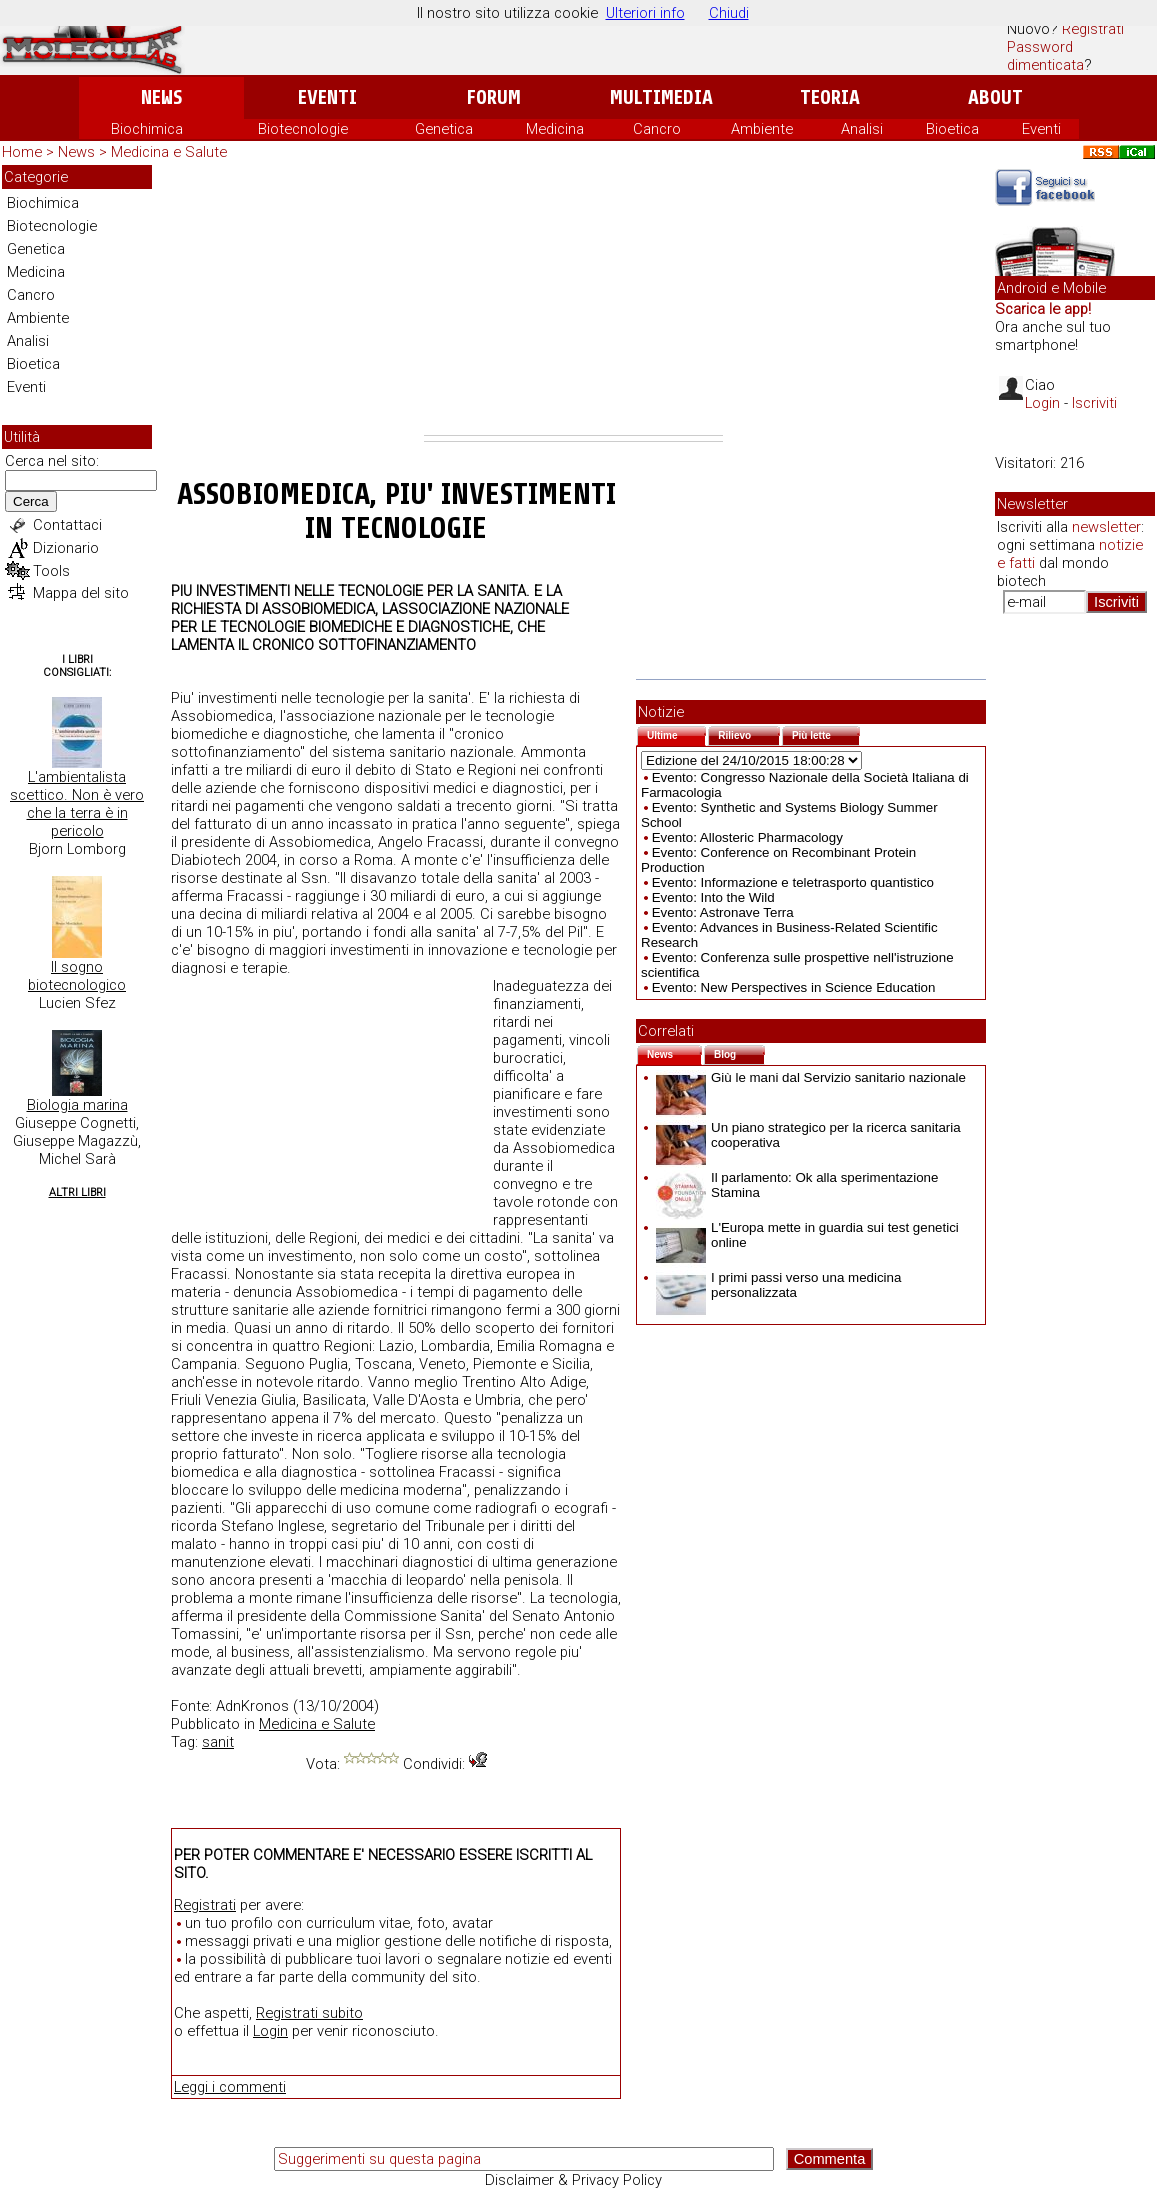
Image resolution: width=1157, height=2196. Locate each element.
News (161, 97)
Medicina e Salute (169, 152)
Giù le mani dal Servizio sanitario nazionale (811, 1077)
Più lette (826, 733)
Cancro (657, 129)
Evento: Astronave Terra (723, 912)
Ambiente (762, 129)
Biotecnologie (303, 129)
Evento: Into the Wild (713, 897)
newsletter (1106, 527)
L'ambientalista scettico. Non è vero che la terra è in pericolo (77, 804)
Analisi (862, 129)
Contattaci (67, 525)
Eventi (327, 97)
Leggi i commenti (230, 2087)
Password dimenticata (1045, 56)
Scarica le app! (1043, 309)
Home (22, 152)
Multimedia (661, 97)
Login (270, 2031)
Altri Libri (77, 1192)
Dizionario (66, 548)
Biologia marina (77, 1105)
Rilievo (749, 733)
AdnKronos (252, 1706)
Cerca (31, 501)
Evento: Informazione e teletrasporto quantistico (793, 882)
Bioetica (952, 129)
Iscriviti (1094, 403)
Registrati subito (309, 2013)
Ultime (676, 733)
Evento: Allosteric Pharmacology (747, 837)
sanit (218, 1742)
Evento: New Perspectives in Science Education (794, 987)
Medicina (555, 129)
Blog (739, 1052)
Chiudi (729, 13)
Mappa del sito (81, 593)
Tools (51, 571)
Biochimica (147, 129)
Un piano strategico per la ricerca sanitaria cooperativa (808, 1135)
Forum (493, 97)
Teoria (830, 97)
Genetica (444, 129)
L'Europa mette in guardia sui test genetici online (807, 1235)
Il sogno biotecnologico (77, 976)
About (995, 97)
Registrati (1093, 29)
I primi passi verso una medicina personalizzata (778, 1285)
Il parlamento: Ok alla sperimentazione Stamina (797, 1185)
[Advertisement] (573, 300)
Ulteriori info (645, 13)
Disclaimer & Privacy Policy (573, 2180)
